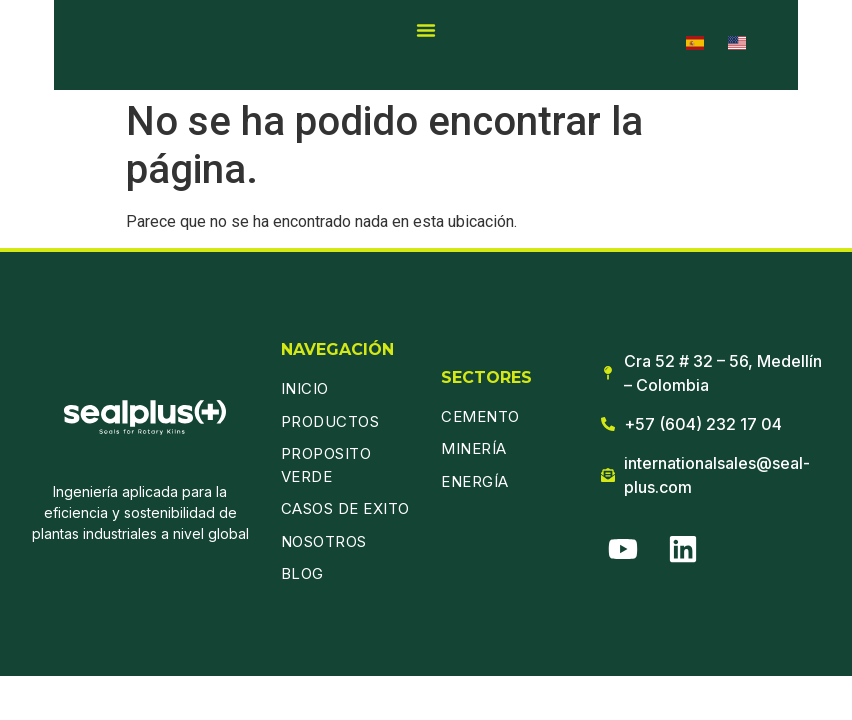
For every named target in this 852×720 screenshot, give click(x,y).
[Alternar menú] (426, 30)
